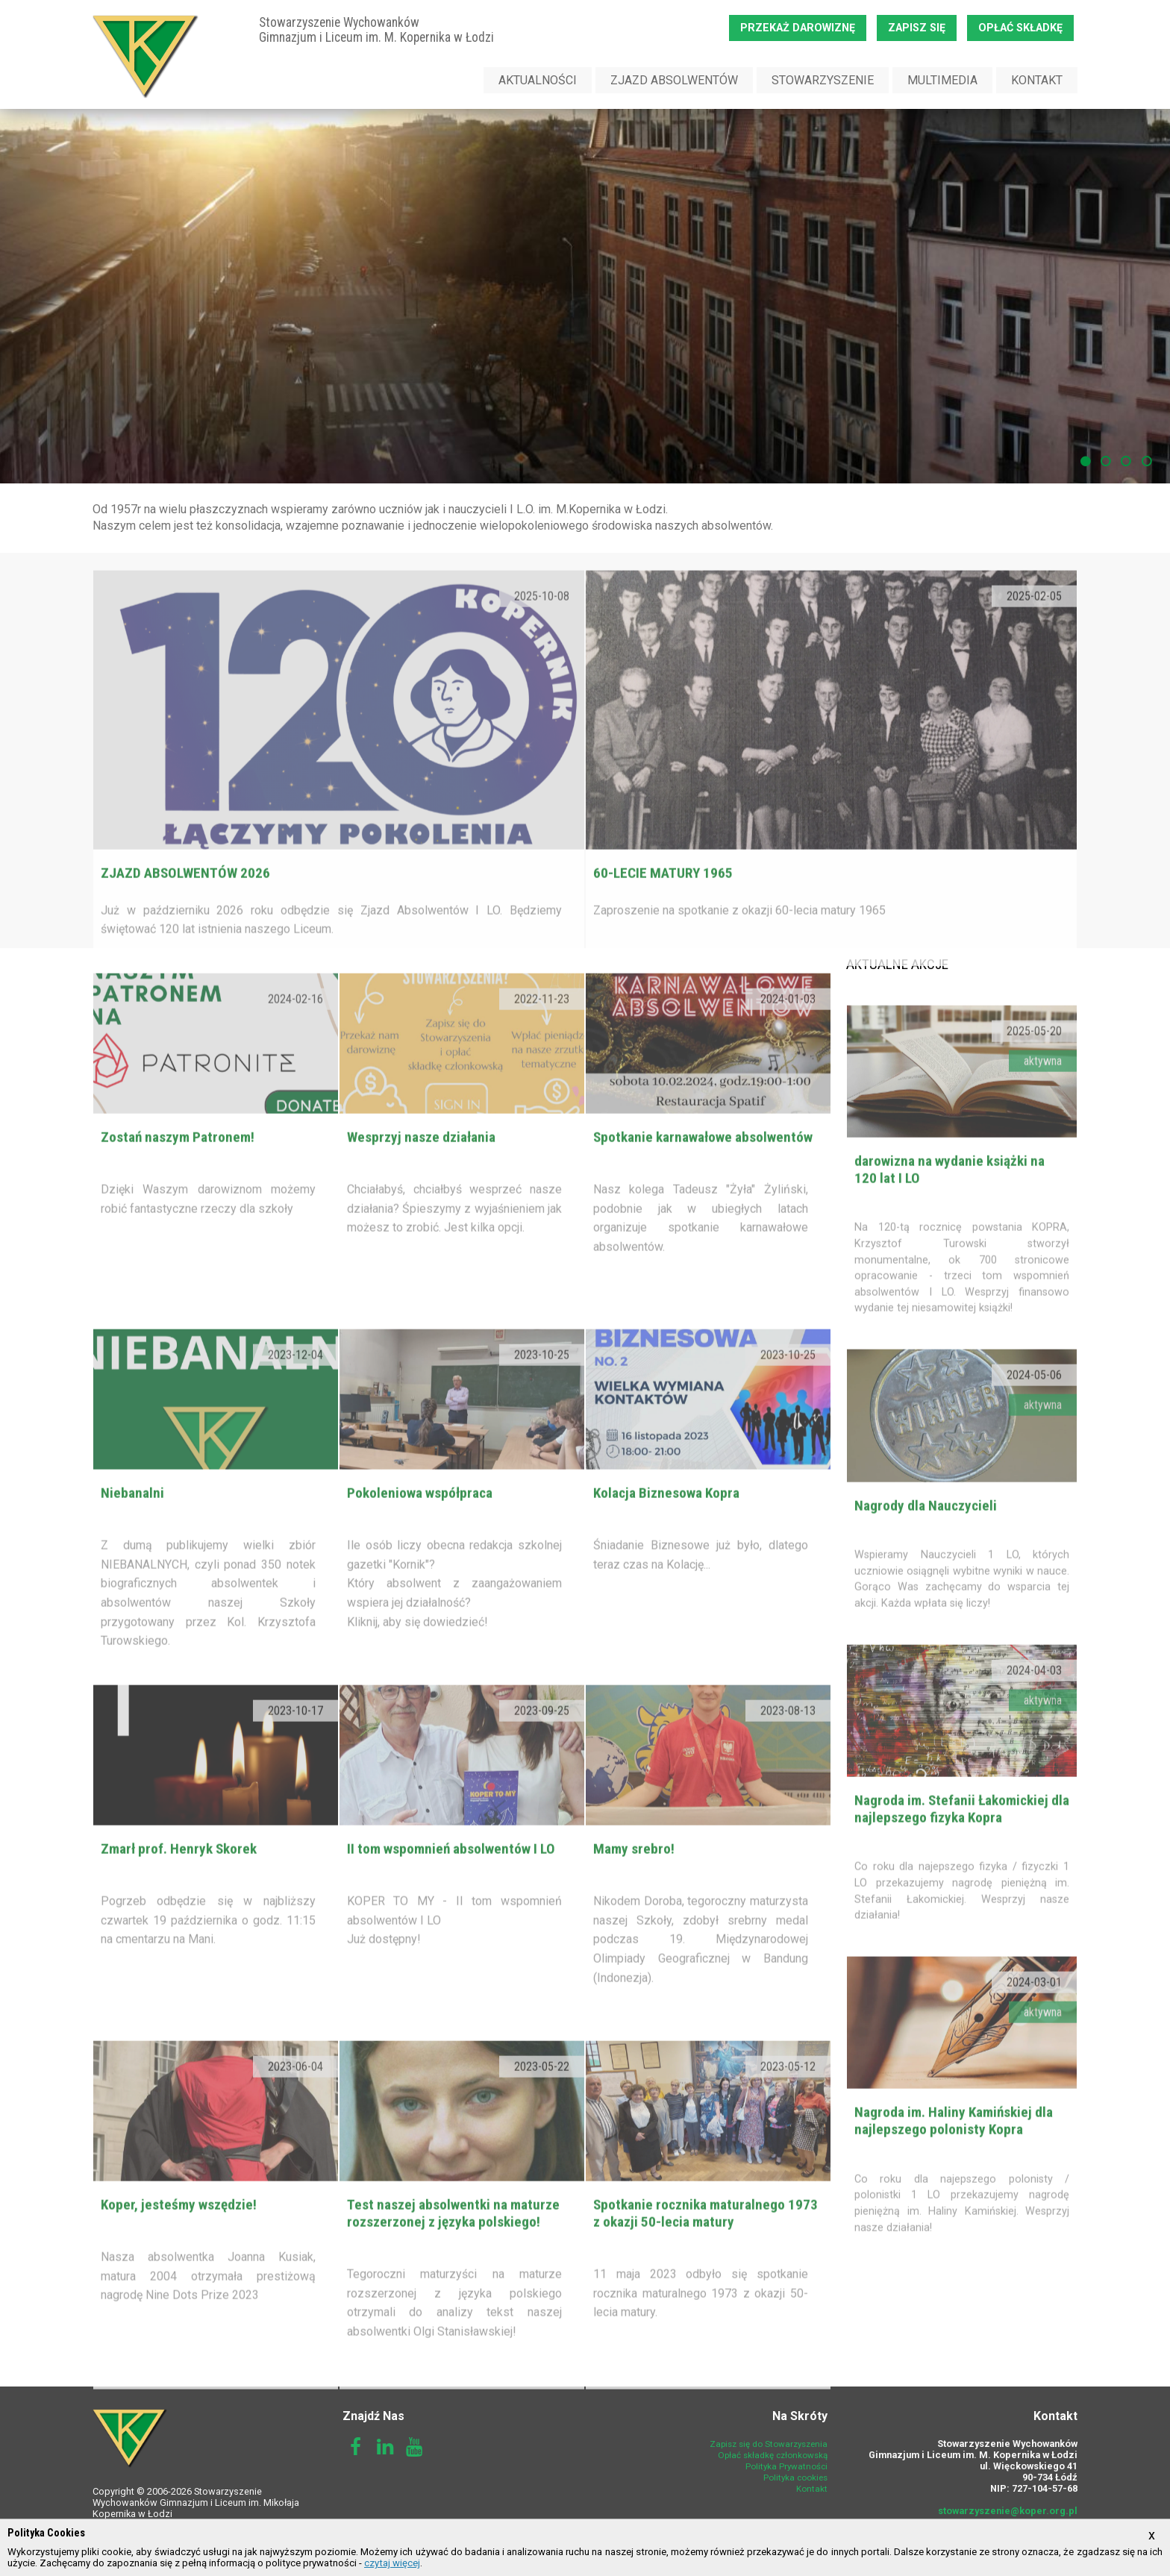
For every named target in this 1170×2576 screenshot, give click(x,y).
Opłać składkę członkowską (773, 2455)
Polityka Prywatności (786, 2466)
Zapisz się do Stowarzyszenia (769, 2444)
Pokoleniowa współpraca (419, 1522)
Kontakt (1037, 80)
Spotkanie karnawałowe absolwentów (703, 1166)
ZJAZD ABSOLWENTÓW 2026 (185, 902)
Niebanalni (132, 1522)
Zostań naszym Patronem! (177, 1166)
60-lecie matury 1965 (663, 902)
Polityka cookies (795, 2477)
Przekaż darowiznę (797, 28)
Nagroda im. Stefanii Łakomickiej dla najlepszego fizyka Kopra (961, 1838)
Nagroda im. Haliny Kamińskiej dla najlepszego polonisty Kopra (953, 2150)
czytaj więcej (392, 2563)
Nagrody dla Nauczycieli (925, 1535)
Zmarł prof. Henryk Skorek (179, 1878)
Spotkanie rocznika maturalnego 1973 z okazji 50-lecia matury (705, 2242)
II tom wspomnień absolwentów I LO (451, 1878)
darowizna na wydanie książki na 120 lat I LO (949, 1199)
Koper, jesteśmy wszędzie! (179, 2234)
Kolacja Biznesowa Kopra (666, 1522)
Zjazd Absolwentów (674, 80)
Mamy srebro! (634, 1878)
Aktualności (537, 80)
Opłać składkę (1020, 28)
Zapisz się (916, 28)
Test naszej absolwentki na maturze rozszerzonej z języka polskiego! (453, 2242)
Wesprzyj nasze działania (421, 1166)
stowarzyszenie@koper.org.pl (1007, 2510)
